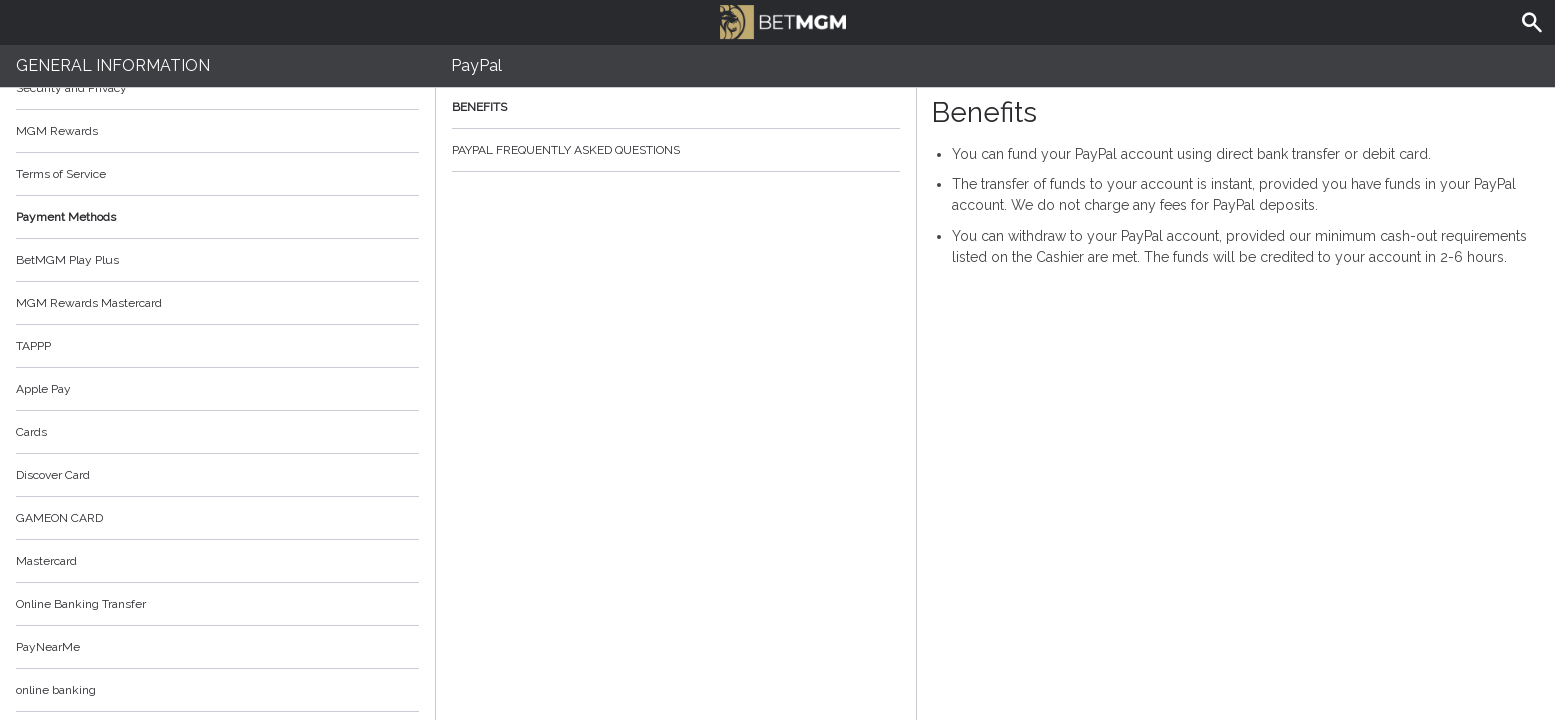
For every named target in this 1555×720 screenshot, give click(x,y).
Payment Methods (217, 217)
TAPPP (33, 346)
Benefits (676, 107)
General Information (113, 65)
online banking (56, 690)
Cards (31, 432)
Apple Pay (43, 389)
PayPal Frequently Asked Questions (676, 150)
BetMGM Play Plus (67, 260)
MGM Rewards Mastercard (89, 303)
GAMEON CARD (59, 518)
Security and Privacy (71, 88)
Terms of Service (217, 174)
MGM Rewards (57, 131)
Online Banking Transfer (81, 604)
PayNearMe (48, 647)
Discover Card (53, 475)
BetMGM (783, 20)
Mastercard (46, 561)
